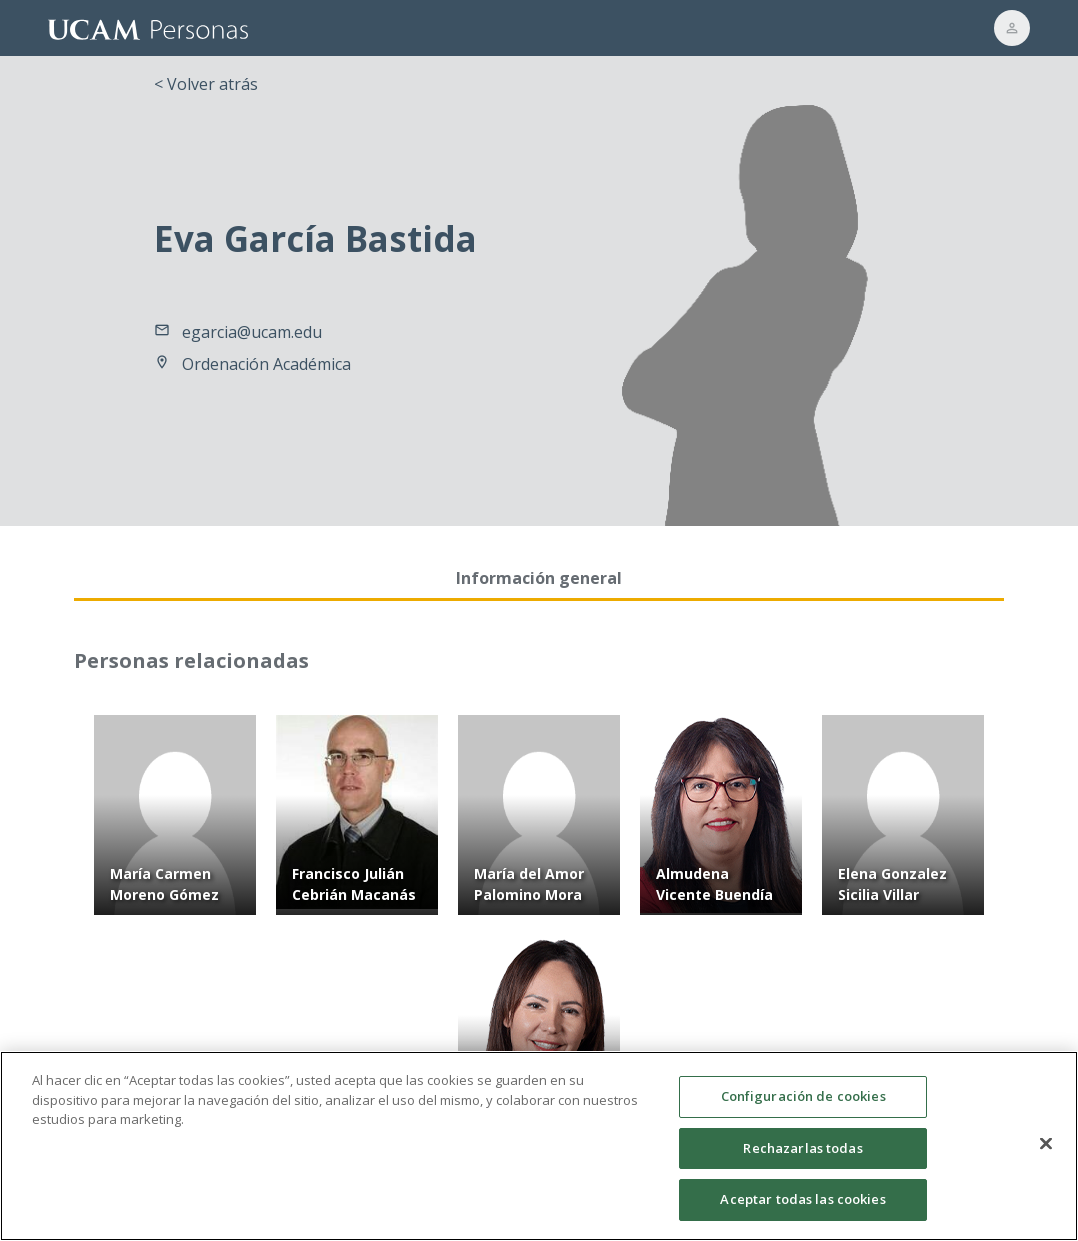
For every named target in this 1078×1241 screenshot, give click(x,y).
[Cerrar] (1046, 1147)
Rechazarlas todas (802, 1151)
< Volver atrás (206, 84)
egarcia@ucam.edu (252, 332)
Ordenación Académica (266, 364)
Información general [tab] (539, 578)
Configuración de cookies (803, 1100)
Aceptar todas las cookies (802, 1203)
